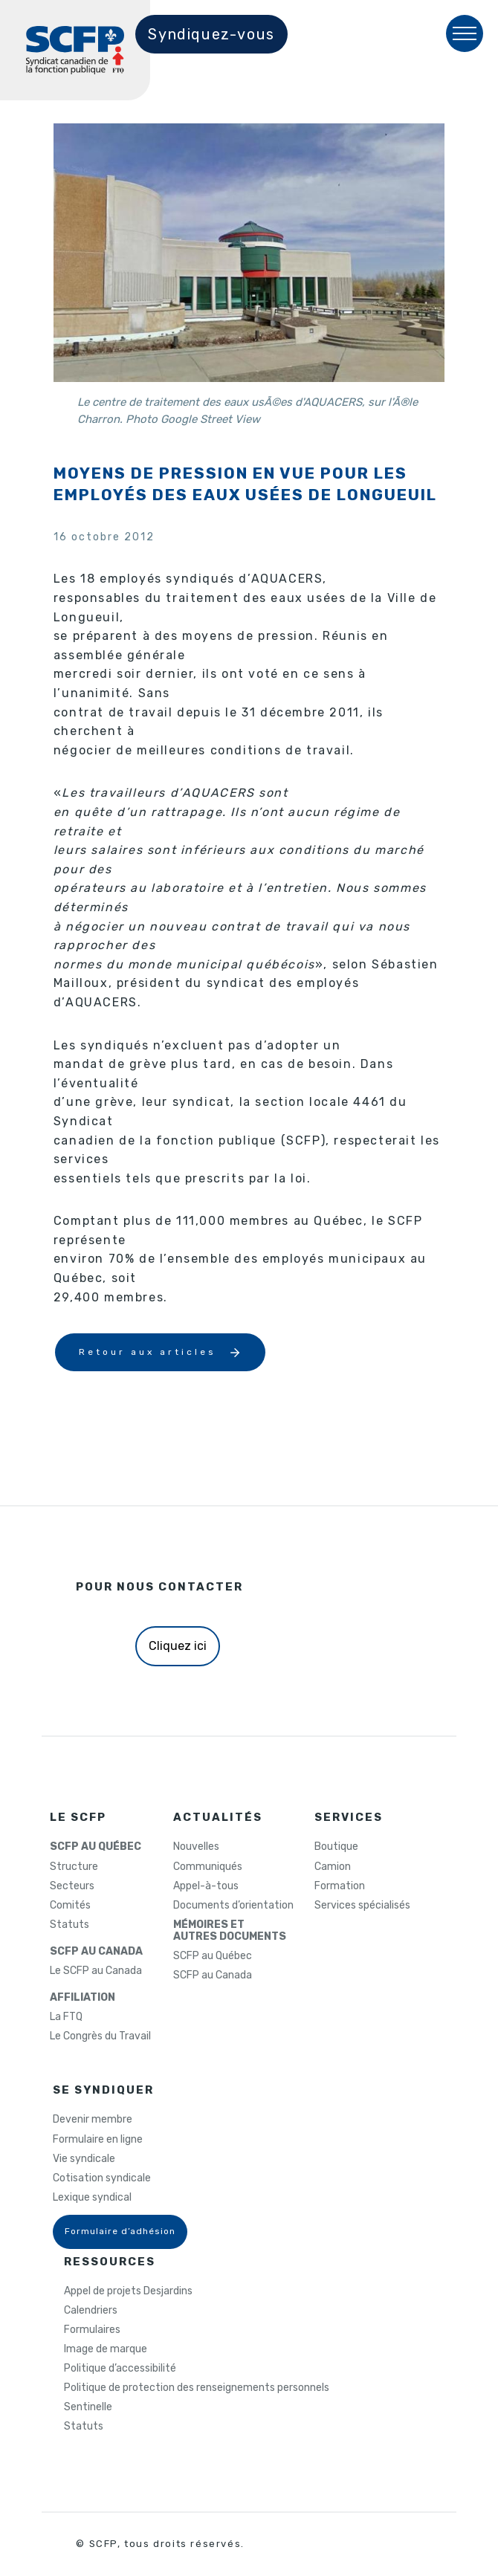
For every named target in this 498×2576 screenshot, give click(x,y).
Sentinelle (88, 2407)
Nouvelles (196, 1847)
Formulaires (92, 2330)
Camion (332, 1867)
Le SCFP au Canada (96, 1971)
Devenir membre (92, 2120)
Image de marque (105, 2349)
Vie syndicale (84, 2159)
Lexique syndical (92, 2198)
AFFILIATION (82, 1998)
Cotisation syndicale (102, 2178)
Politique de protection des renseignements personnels (196, 2388)
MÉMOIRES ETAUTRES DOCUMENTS (229, 1931)
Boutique (336, 1847)
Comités (70, 1906)
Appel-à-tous (206, 1886)
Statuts (69, 1925)
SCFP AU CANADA (96, 1952)
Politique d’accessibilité (120, 2369)
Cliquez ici (178, 1646)
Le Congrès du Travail (100, 2036)
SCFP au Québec (212, 1956)
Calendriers (90, 2311)
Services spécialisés (362, 1906)
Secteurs (72, 1886)
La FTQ (66, 2017)
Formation (339, 1886)
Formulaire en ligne (98, 2140)
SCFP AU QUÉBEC (95, 1847)
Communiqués (207, 1867)
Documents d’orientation (233, 1906)
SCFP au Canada (212, 1975)
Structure (74, 1867)
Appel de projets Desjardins (128, 2291)
